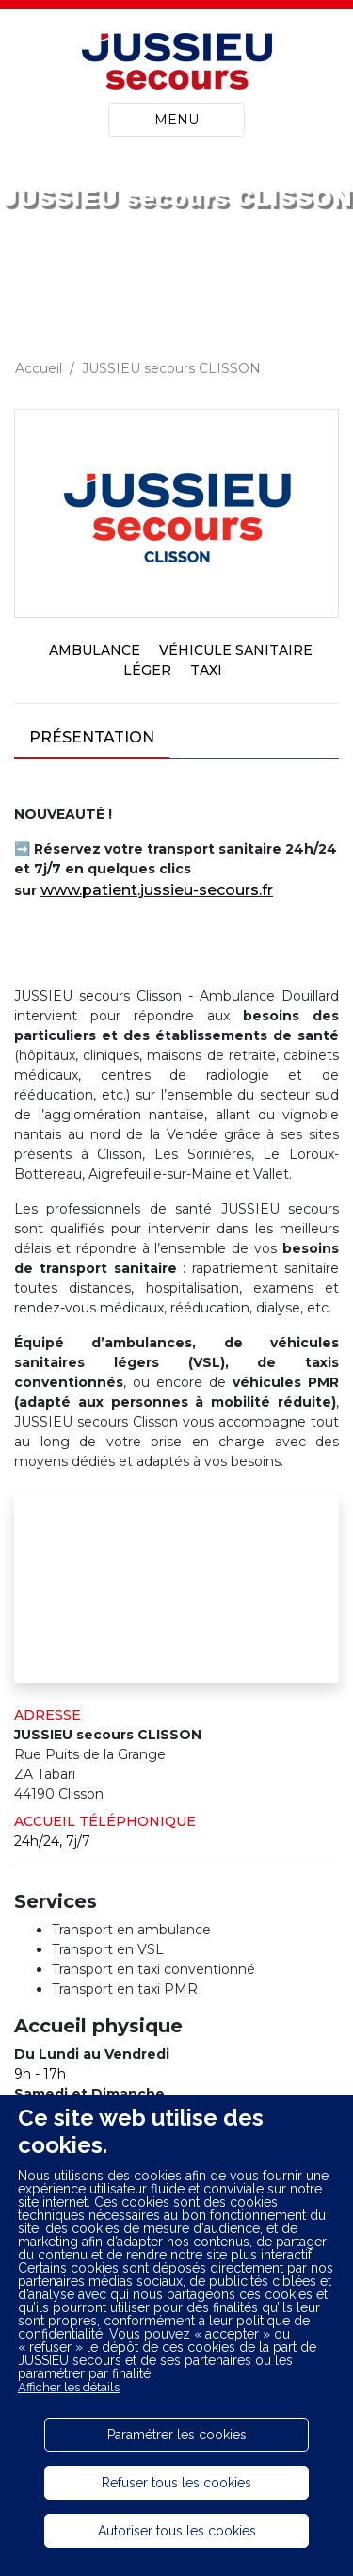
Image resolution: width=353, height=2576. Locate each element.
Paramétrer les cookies (177, 2434)
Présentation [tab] (91, 737)
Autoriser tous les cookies (177, 2530)
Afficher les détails (69, 2387)
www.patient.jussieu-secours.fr (156, 890)
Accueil (38, 368)
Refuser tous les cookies (176, 2482)
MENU (176, 119)
